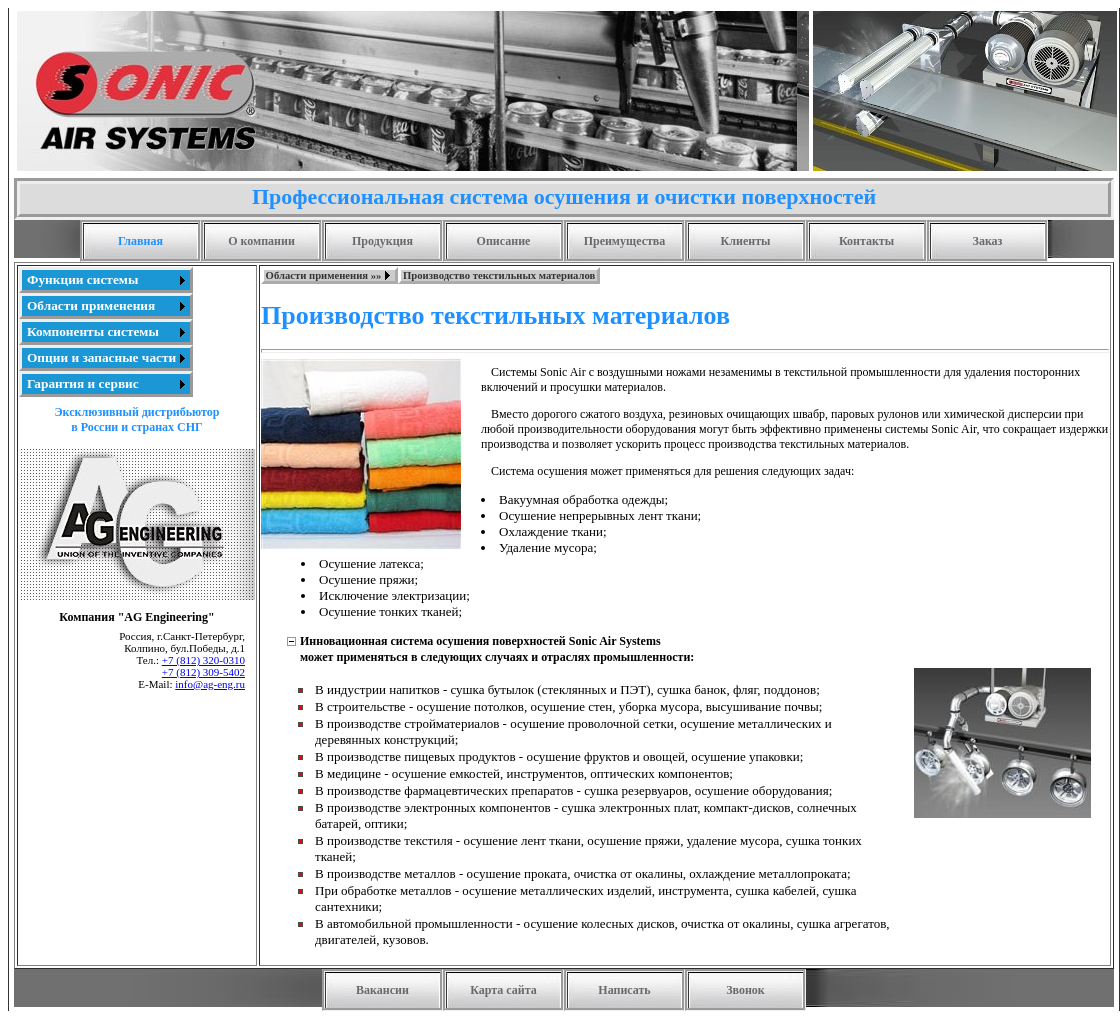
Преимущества (625, 241)
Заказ (988, 241)
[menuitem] (106, 280)
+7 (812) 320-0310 (203, 660)
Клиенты (746, 241)
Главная (140, 241)
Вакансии (382, 990)
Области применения (91, 305)
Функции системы (82, 279)
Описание (504, 241)
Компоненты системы (93, 331)
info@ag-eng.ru (210, 684)
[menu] (106, 332)
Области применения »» (324, 275)
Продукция (382, 241)
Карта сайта (503, 990)
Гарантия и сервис (83, 383)
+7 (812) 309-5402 (203, 672)
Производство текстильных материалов (499, 275)
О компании (261, 241)
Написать (624, 990)
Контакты (866, 241)
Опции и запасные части (101, 357)
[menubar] (430, 275)
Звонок (745, 990)
